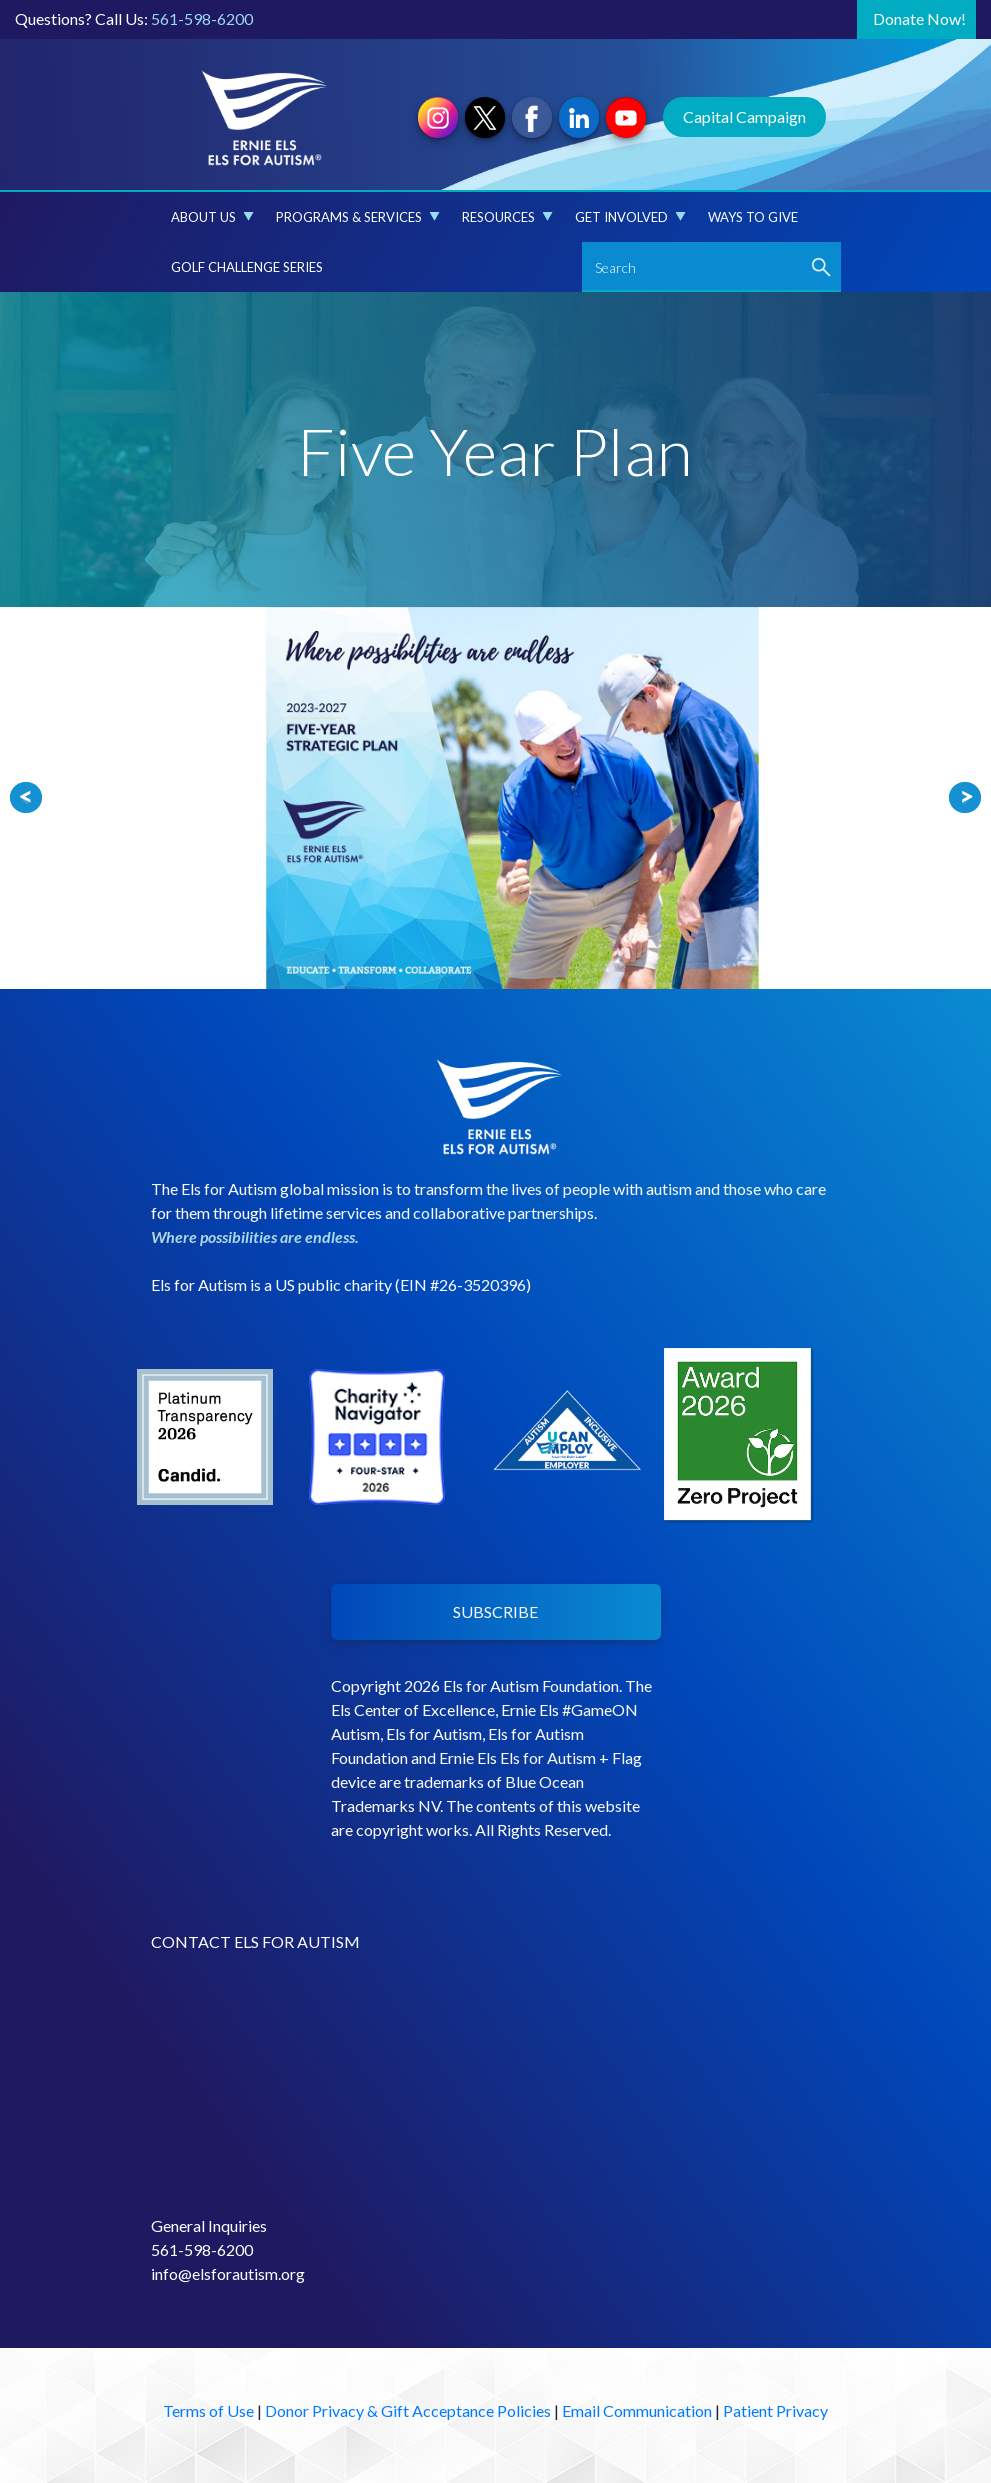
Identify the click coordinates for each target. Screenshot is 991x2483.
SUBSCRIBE (495, 1611)
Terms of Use (208, 2410)
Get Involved (630, 217)
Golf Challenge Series (247, 267)
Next (965, 798)
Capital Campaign (744, 116)
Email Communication (637, 2410)
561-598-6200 (202, 18)
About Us (212, 217)
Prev (26, 798)
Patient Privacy (775, 2410)
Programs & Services (358, 217)
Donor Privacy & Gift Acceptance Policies (408, 2410)
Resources (507, 217)
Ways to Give (753, 217)
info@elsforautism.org (228, 2273)
